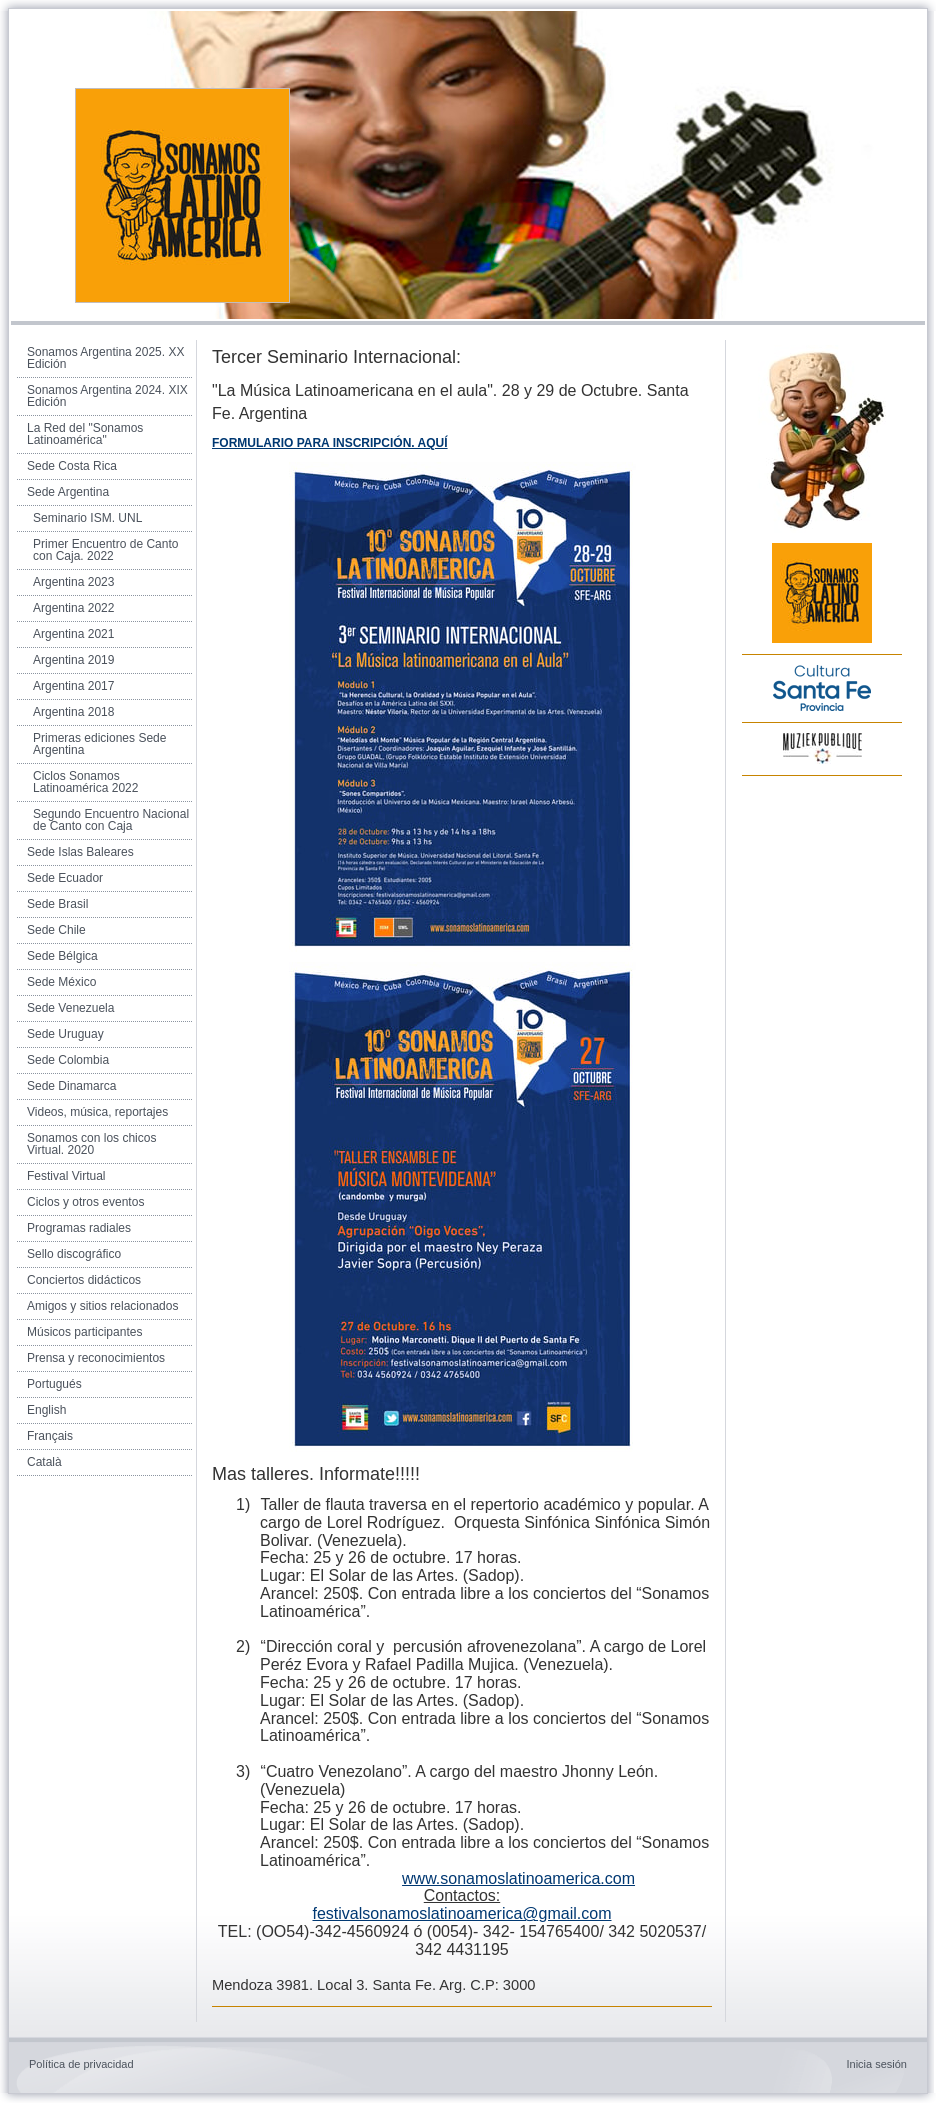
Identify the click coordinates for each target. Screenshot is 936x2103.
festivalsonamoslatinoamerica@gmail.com (461, 1913)
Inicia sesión (876, 2064)
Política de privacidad (81, 2064)
